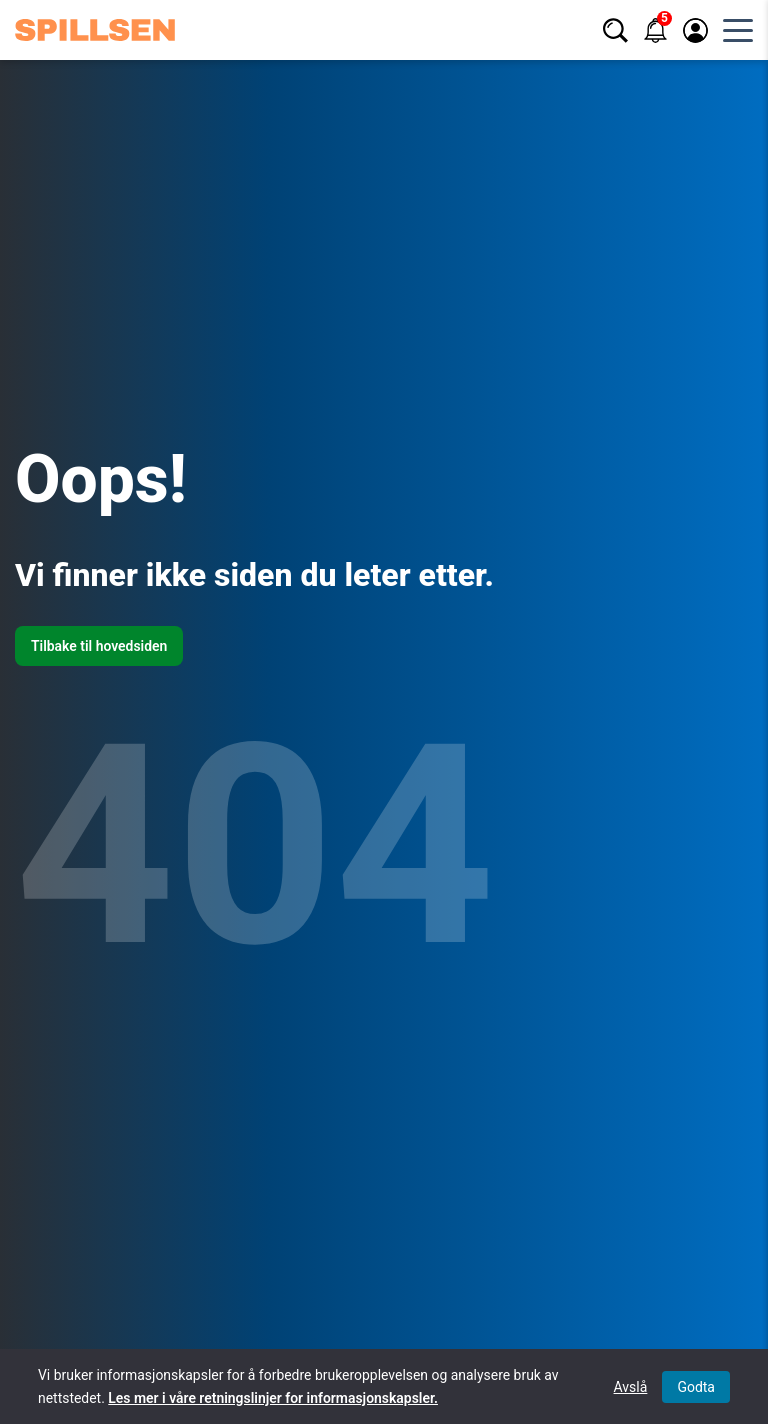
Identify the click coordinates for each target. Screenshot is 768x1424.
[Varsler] (655, 30)
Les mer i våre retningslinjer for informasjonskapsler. (273, 1398)
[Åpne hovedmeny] (738, 30)
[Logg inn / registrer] (695, 30)
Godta (696, 1387)
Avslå (631, 1387)
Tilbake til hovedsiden (99, 646)
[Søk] (615, 30)
